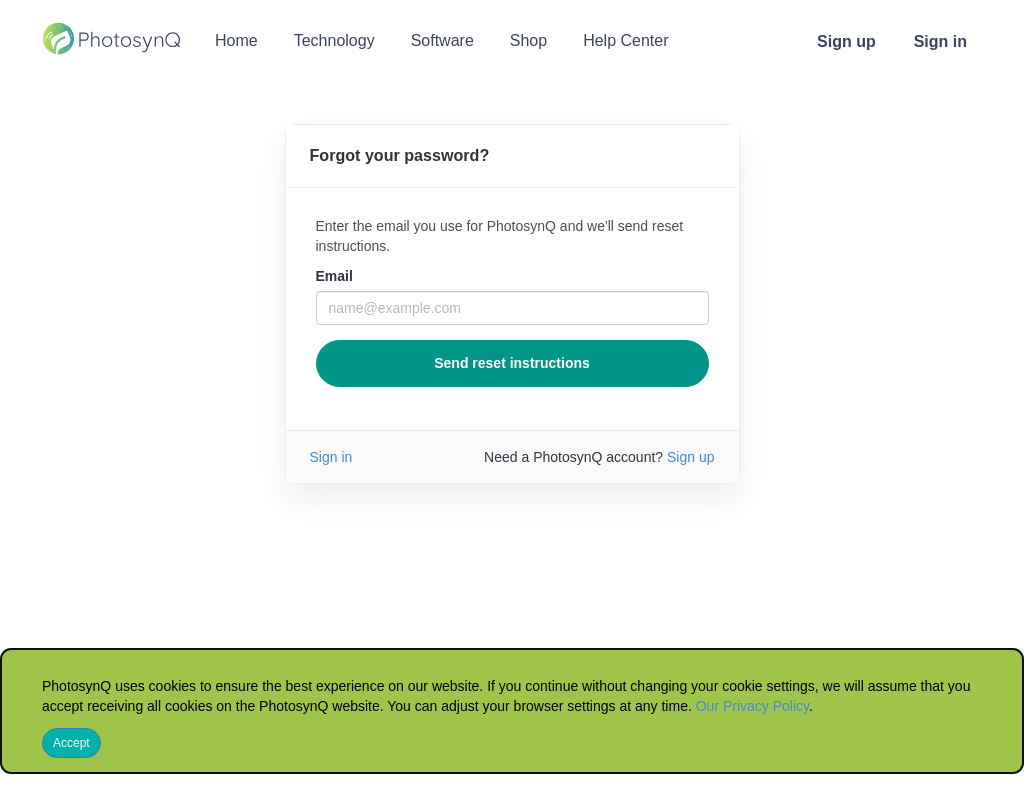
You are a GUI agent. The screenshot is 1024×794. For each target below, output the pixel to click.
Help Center (625, 40)
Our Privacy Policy (752, 706)
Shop (528, 40)
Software (442, 40)
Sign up (846, 41)
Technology (334, 40)
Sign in (940, 41)
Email (334, 276)
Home (236, 40)
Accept (71, 743)
